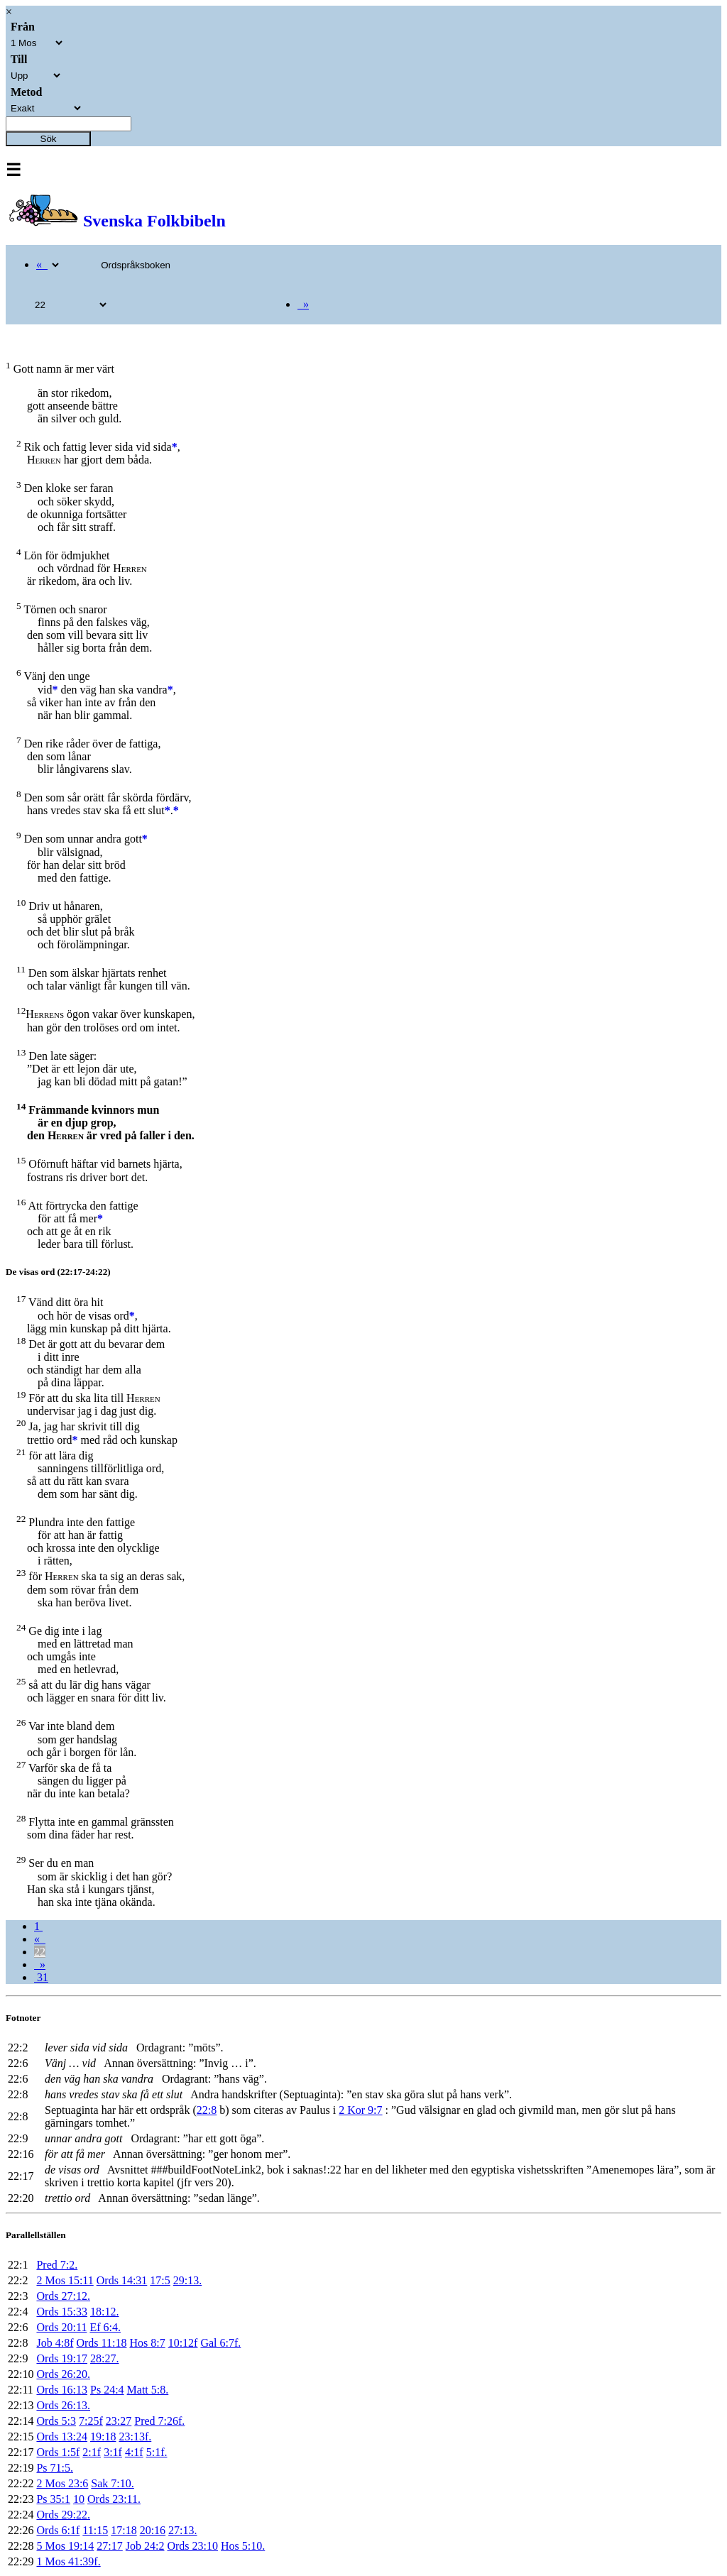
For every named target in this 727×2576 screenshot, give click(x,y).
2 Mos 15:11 (64, 2280)
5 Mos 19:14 (65, 2546)
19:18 (103, 2436)
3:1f (113, 2452)
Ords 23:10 (192, 2546)
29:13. (187, 2280)
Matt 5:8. (148, 2390)
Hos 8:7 (147, 2343)
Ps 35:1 (53, 2499)
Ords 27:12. (63, 2296)
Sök (48, 138)
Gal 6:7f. (220, 2343)
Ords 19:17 (61, 2358)
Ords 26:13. (63, 2405)
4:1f (134, 2452)
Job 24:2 (145, 2546)
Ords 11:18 (101, 2343)
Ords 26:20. (63, 2374)
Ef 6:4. (105, 2327)
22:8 (207, 2110)
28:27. (104, 2358)
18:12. (104, 2312)
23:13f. (135, 2436)
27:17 (109, 2546)
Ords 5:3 (56, 2421)
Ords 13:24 (61, 2436)
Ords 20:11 (61, 2327)
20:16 (152, 2530)
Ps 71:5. (54, 2468)
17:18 (123, 2530)
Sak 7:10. (112, 2483)
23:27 (118, 2421)
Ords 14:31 (122, 2280)
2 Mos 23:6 (62, 2483)
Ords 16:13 (61, 2390)
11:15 (95, 2530)
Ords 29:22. (63, 2515)
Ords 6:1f (58, 2530)
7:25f (91, 2421)
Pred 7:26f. (159, 2421)
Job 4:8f (54, 2343)
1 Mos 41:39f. (68, 2561)
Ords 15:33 (61, 2312)
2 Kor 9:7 (360, 2110)
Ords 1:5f (58, 2452)
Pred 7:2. (56, 2265)
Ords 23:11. (114, 2499)
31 (41, 1977)
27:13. (182, 2530)
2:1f (91, 2452)
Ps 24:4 (107, 2390)
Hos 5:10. (243, 2546)
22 (39, 1952)
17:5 (160, 2280)
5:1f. (157, 2452)
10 (78, 2499)
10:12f (183, 2343)
